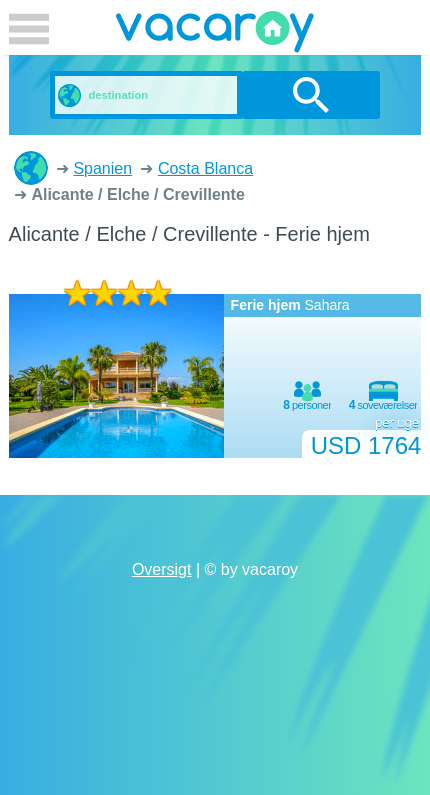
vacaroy (215, 35)
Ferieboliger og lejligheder (31, 168)
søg (311, 95)
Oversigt (162, 569)
